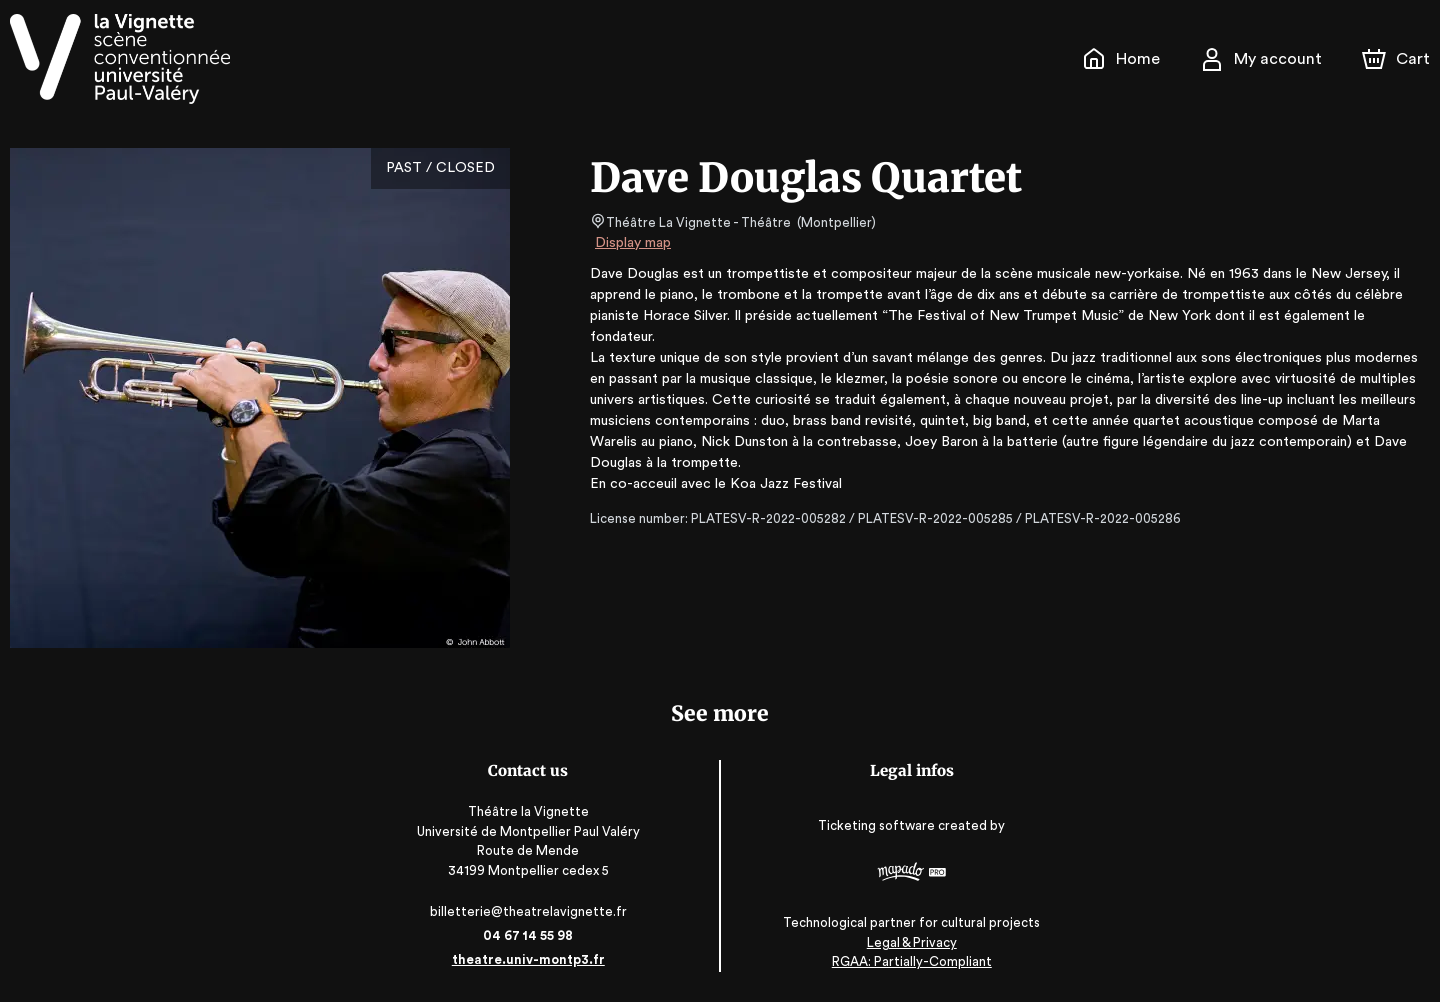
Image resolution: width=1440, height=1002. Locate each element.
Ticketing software (877, 826)
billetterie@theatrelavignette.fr (530, 911)
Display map (633, 243)
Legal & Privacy (909, 942)
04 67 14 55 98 (531, 935)
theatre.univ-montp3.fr (531, 959)
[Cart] (1398, 59)
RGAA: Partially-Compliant (908, 961)
